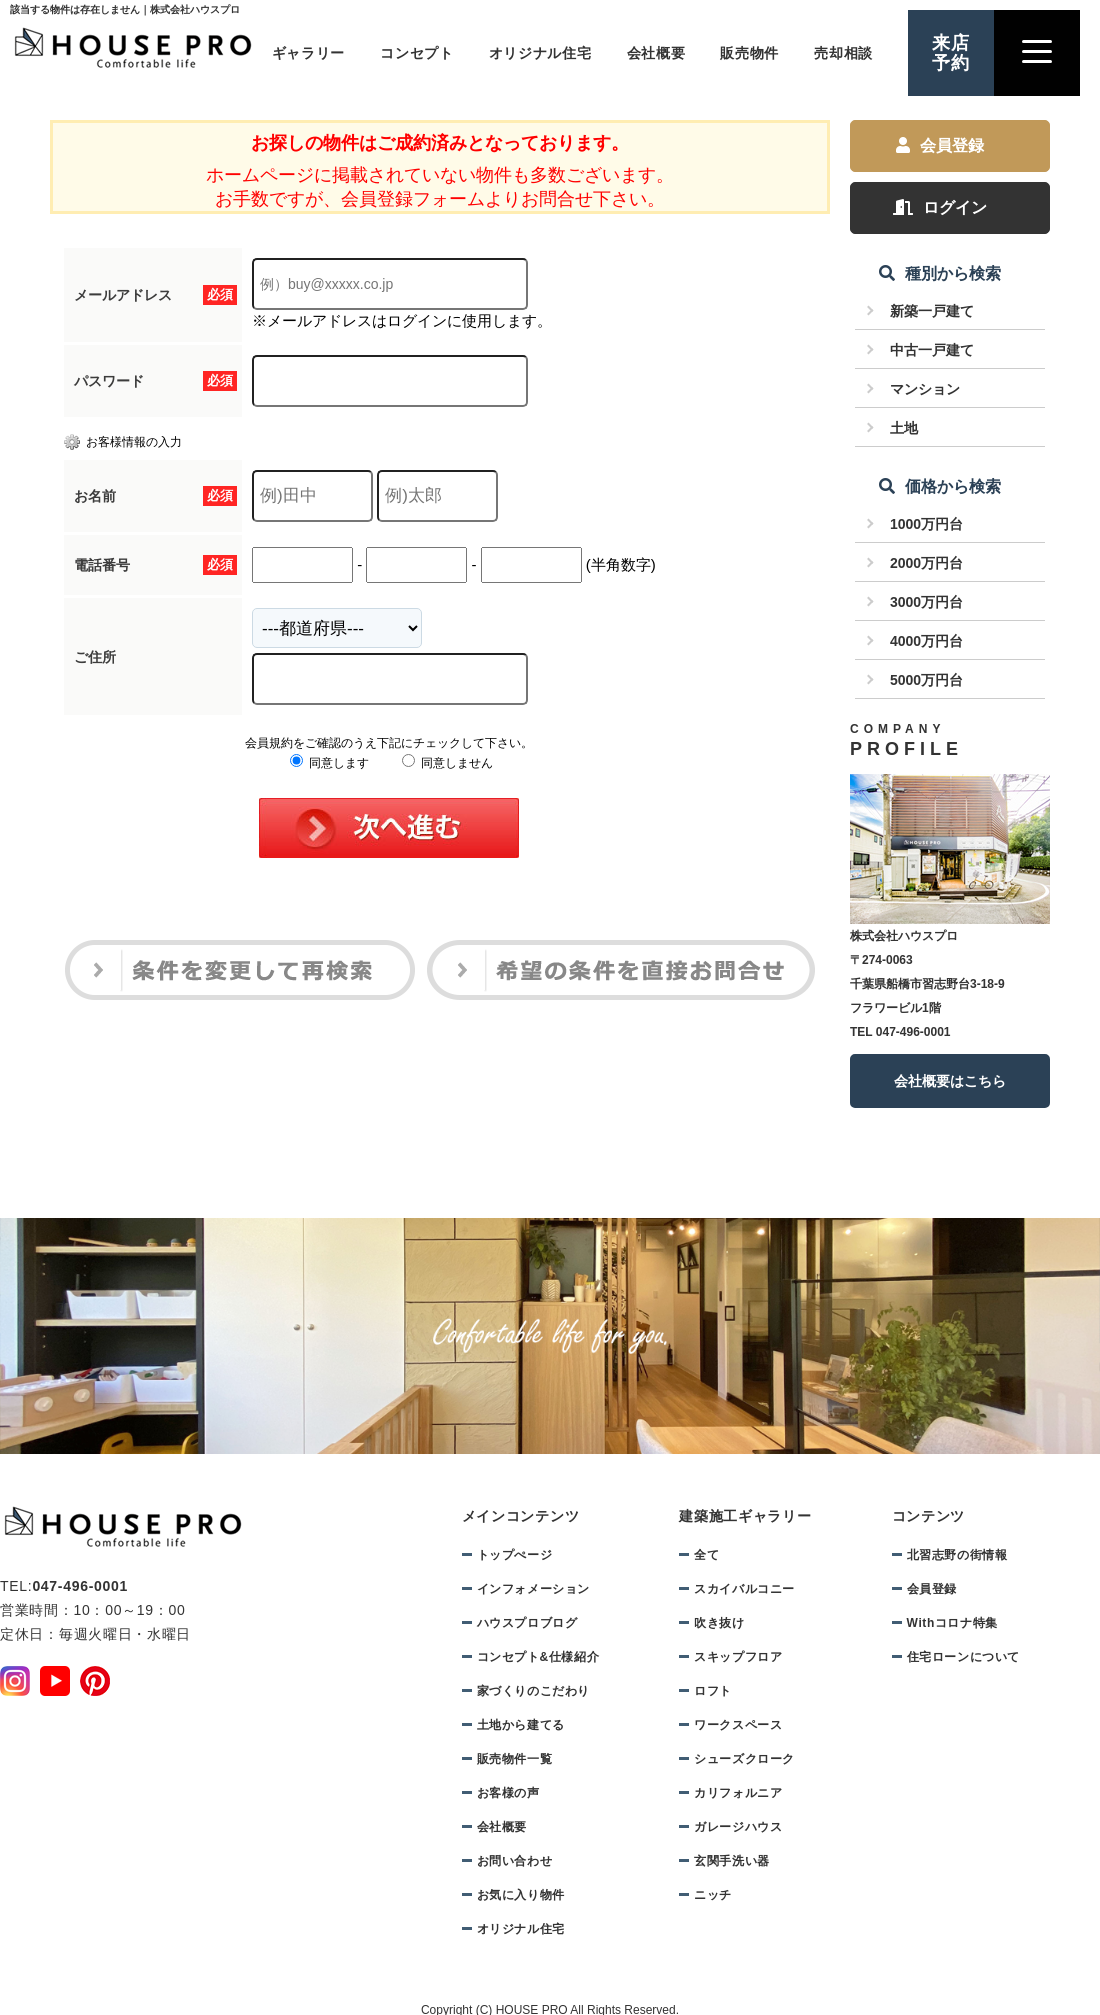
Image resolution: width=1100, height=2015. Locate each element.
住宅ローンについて (963, 1657)
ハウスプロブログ (527, 1623)
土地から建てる (521, 1725)
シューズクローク (744, 1759)
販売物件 (749, 53)
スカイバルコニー (744, 1589)
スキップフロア (738, 1657)
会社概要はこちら (950, 1081)
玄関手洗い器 (732, 1861)
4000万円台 (926, 641)
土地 (904, 428)
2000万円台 (926, 563)
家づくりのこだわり (533, 1691)
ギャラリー (309, 53)
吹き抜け (719, 1623)
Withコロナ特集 (952, 1623)
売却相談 (843, 53)
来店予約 (951, 53)
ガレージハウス (738, 1827)
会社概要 (656, 53)
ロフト (713, 1691)
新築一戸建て (932, 311)
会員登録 (940, 145)
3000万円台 (926, 602)
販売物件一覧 (515, 1759)
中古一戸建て (932, 350)
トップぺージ (515, 1555)
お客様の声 (508, 1793)
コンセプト (417, 53)
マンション (925, 389)
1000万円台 (926, 524)
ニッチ (713, 1895)
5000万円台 (926, 680)
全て (706, 1555)
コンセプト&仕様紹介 (538, 1657)
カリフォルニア (738, 1793)
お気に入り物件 (521, 1895)
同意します (329, 763)
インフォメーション (533, 1589)
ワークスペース (738, 1725)
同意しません (447, 763)
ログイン (940, 207)
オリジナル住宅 (540, 53)
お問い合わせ (515, 1861)
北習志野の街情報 (957, 1555)
